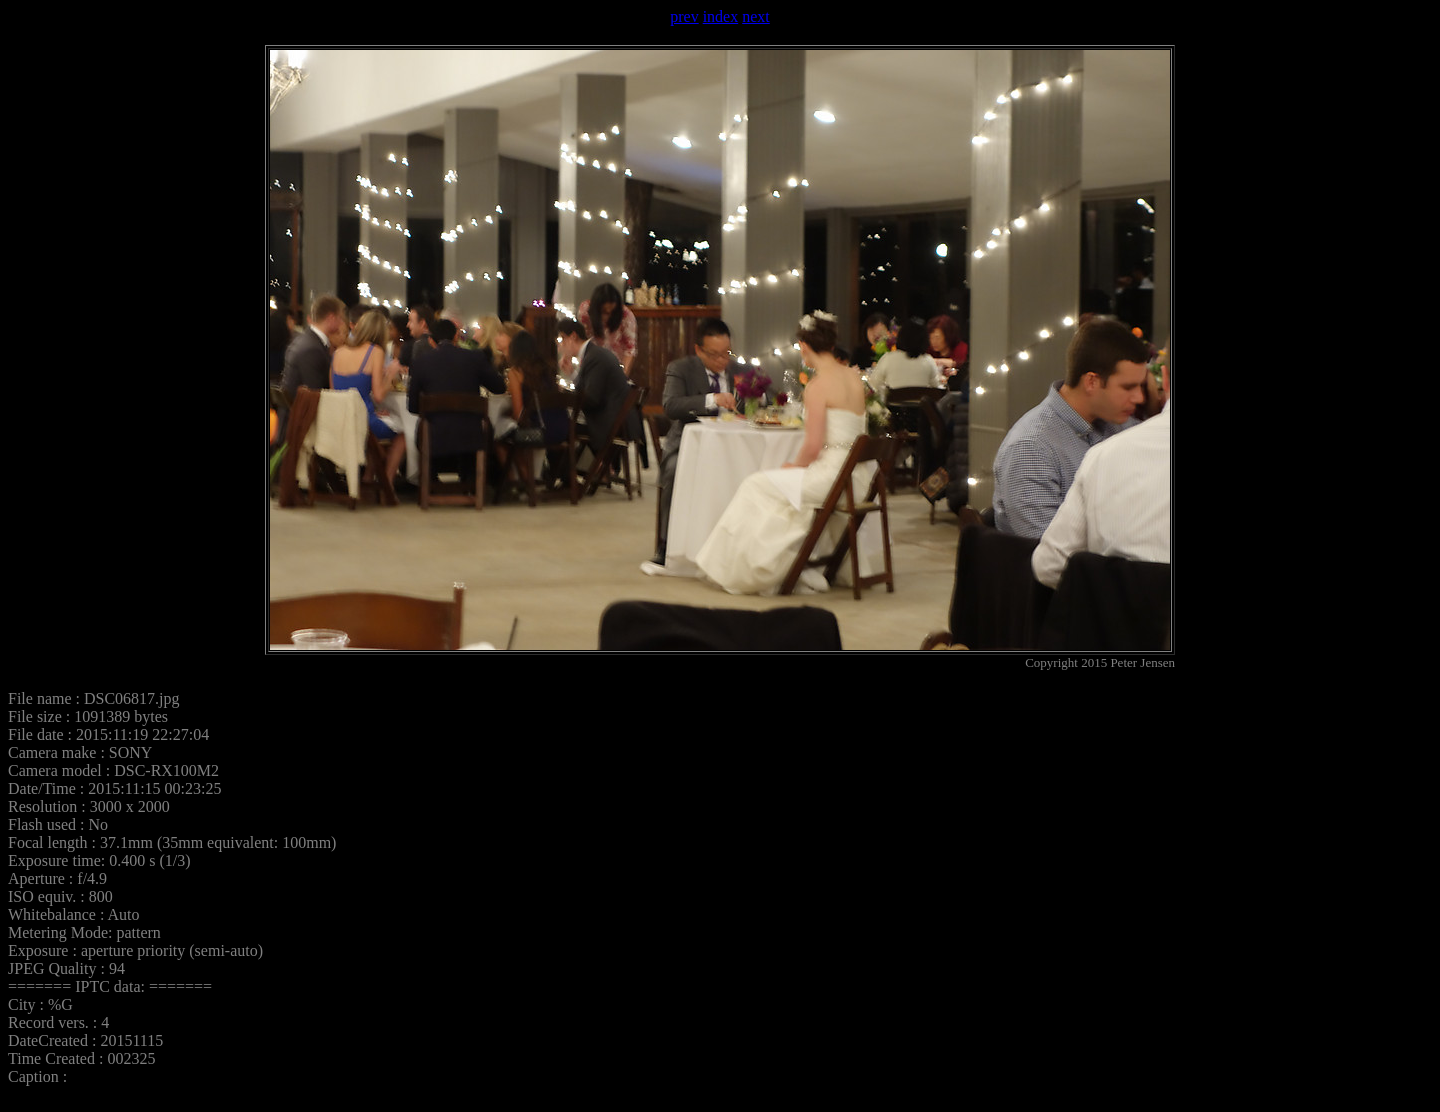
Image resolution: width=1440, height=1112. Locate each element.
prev (684, 16)
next (756, 16)
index (721, 16)
